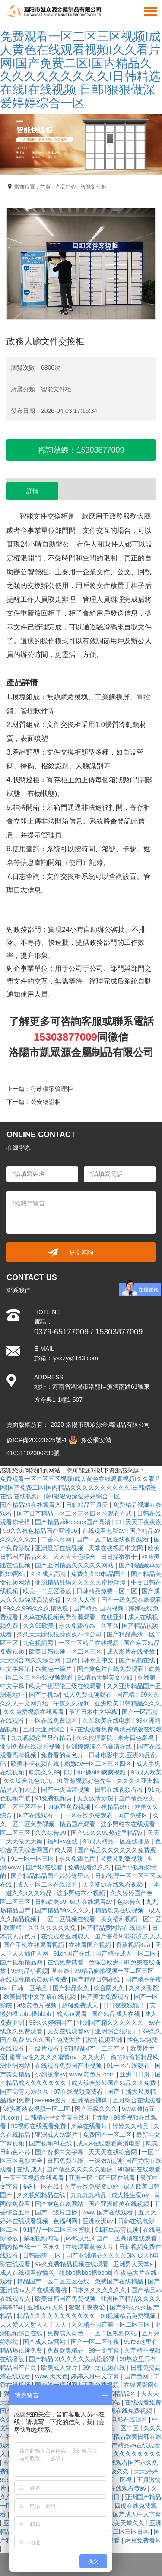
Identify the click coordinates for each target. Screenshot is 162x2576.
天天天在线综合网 (114, 2151)
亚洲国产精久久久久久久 (111, 2022)
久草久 (110, 1625)
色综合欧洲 (105, 1962)
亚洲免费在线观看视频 (31, 1746)
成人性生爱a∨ (131, 2195)
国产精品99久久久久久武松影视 (72, 2359)
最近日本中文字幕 (94, 1711)
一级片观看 (45, 2048)
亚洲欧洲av (99, 2220)
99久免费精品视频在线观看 (72, 2264)
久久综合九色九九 (28, 1780)
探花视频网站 (42, 2238)
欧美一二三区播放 (48, 1591)
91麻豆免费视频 (69, 1806)
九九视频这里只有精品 (42, 1737)
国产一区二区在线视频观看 (113, 1539)
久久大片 (95, 2057)
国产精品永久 (72, 1988)
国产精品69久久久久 (63, 1910)
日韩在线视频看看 (120, 1789)
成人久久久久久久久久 (131, 2453)
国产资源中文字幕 (60, 2151)
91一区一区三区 (33, 1858)
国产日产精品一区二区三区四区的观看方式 (75, 1513)
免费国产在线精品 (120, 2281)
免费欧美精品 (66, 2350)
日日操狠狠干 (120, 1556)
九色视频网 (39, 1642)
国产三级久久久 (97, 2108)
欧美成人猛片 (60, 2367)
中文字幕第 (16, 1668)
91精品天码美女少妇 (105, 1677)
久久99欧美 (39, 1625)
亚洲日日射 (136, 2074)
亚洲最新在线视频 (60, 1547)
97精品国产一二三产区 (95, 2048)
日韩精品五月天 (88, 1504)
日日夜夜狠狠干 (125, 2005)
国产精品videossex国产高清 (73, 1522)
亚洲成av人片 (46, 2307)
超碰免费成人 (81, 2005)
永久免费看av (78, 1625)
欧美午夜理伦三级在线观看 (66, 1686)
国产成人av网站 (45, 2341)
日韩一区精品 (30, 1988)
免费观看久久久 (90, 1867)
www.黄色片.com (93, 2074)
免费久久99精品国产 (99, 1573)
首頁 (45, 187)
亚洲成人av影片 (57, 2134)
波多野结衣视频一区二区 (37, 2108)
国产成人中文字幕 (137, 2514)
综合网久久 (110, 1988)
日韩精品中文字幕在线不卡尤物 (67, 2117)
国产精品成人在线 (117, 2013)
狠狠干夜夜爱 (88, 2307)
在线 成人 (30, 2169)
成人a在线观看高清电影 (110, 2143)
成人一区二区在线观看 (48, 1884)
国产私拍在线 (138, 1660)
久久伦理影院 (95, 1737)
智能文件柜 (93, 187)
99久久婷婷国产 (51, 2022)
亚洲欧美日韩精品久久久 (128, 1703)
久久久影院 (144, 1988)
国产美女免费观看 (106, 1996)
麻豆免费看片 (143, 2540)
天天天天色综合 (75, 1556)
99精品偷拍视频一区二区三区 (114, 1970)
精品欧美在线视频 (120, 1910)
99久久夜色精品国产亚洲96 (41, 1530)
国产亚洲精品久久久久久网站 (75, 1565)
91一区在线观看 (129, 2065)
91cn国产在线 (72, 1953)
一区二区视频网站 (114, 2333)
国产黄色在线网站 (60, 2203)
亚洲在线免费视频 (129, 2410)
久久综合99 (51, 1832)
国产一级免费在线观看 (131, 1599)
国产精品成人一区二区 (126, 1953)
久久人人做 (82, 1599)
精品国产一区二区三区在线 (54, 2281)
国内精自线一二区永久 (31, 2246)
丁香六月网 (57, 1539)
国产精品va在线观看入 (31, 1504)
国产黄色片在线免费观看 (111, 1668)
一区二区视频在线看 (69, 1918)
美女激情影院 (96, 1798)
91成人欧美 (146, 1772)
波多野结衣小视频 (82, 1893)
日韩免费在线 (66, 2160)
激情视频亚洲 (105, 2039)
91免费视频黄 (54, 1798)
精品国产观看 (78, 1824)
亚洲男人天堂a (134, 2264)
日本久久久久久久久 (100, 2290)
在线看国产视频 (91, 1944)
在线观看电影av (104, 1530)
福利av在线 (63, 1841)
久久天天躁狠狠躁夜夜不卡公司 (60, 1634)
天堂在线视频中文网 (117, 1547)
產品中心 (65, 187)
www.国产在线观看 (109, 2212)
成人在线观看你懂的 (28, 2272)
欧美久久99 (44, 1772)
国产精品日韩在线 (97, 1979)
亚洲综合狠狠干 (117, 2031)
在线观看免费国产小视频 (69, 2065)
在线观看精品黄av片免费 (34, 1979)
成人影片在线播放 (132, 1651)
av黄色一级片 (54, 1668)
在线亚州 (113, 1617)
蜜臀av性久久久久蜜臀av (44, 2057)
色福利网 (66, 2220)
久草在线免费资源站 (92, 2186)
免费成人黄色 (66, 2333)
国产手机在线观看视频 (34, 1944)
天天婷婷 (146, 2471)
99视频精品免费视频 (129, 2315)
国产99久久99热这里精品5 (107, 1832)
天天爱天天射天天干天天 (34, 2324)
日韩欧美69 (50, 1901)
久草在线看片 (90, 2126)
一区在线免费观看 (54, 1720)
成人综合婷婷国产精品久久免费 (114, 2082)
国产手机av (44, 1694)
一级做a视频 (105, 2160)
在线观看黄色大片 (90, 2246)
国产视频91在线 (51, 2143)
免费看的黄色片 (63, 1755)
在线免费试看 (66, 1962)
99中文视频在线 (105, 2367)
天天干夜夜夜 (143, 1522)
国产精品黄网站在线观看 (115, 1927)
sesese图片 (51, 2100)
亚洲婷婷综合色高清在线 (99, 1746)
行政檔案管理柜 (52, 1088)
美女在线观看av (69, 2031)
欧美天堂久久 (127, 2522)
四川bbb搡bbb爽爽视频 (96, 1772)
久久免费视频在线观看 (34, 1711)
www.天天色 (51, 2376)
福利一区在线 (42, 2186)
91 (118, 1522)
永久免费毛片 (78, 1858)
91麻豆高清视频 (117, 2229)
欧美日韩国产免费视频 (66, 2298)
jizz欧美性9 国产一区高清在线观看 (111, 2238)
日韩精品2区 (119, 2393)
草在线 (61, 1970)
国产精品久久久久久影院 (80, 2169)
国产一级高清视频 (66, 1789)
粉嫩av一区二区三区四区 (98, 1763)
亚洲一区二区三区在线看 (103, 2177)
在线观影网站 (142, 2384)
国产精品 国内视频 (99, 1608)
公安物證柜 (46, 1101)
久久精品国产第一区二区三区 (111, 2324)
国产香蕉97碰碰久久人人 (128, 1936)
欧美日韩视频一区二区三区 (66, 1651)
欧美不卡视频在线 (36, 1763)
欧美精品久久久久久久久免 (40, 1927)
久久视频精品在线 (42, 2195)
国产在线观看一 (39, 1815)
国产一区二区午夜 (96, 2341)
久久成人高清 (49, 1573)
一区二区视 (117, 2479)
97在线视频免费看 (79, 2091)
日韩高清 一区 (43, 2255)
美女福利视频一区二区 (131, 1918)
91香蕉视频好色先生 (85, 1780)
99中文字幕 (105, 2350)
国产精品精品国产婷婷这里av (51, 1875)
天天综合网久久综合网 (31, 1660)
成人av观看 (72, 2013)
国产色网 (137, 2376)
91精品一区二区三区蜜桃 (57, 2229)
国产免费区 (133, 1815)
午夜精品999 (113, 1806)
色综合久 (130, 1901)
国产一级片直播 (57, 2212)
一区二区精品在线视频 (89, 1642)
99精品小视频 (29, 1970)
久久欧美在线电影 (108, 1720)
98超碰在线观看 (139, 2169)
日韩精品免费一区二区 (107, 1591)
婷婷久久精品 (131, 2126)
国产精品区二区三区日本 (117, 2531)
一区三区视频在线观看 (34, 2177)
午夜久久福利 (72, 1703)
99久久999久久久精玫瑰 (36, 1608)
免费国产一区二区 (108, 2134)
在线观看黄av (129, 2488)
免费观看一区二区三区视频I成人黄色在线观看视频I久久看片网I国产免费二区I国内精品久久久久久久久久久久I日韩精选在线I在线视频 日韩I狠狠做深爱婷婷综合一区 (80, 70)
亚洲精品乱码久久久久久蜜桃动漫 (81, 1582)
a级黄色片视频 (37, 2005)
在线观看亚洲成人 (66, 1936)
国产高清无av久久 (25, 2091)
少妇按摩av (50, 2074)
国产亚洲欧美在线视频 (120, 2203)
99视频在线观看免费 (39, 2126)
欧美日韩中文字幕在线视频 (40, 1996)
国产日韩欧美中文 (90, 1660)
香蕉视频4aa (134, 1944)
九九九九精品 (89, 2195)
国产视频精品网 (22, 1962)
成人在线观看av (92, 1901)
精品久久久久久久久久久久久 (57, 2315)
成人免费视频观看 (88, 1694)
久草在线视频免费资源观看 (60, 1617)
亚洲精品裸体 (90, 2100)
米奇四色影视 (137, 1737)
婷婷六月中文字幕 (96, 2376)
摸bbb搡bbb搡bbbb (85, 2272)
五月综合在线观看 (137, 2100)
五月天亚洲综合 (45, 1729)
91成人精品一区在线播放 (117, 1841)
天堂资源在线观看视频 (114, 1884)
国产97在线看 (45, 1867)
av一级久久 (114, 2471)
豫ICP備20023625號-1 (36, 1440)
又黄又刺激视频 (122, 1858)
